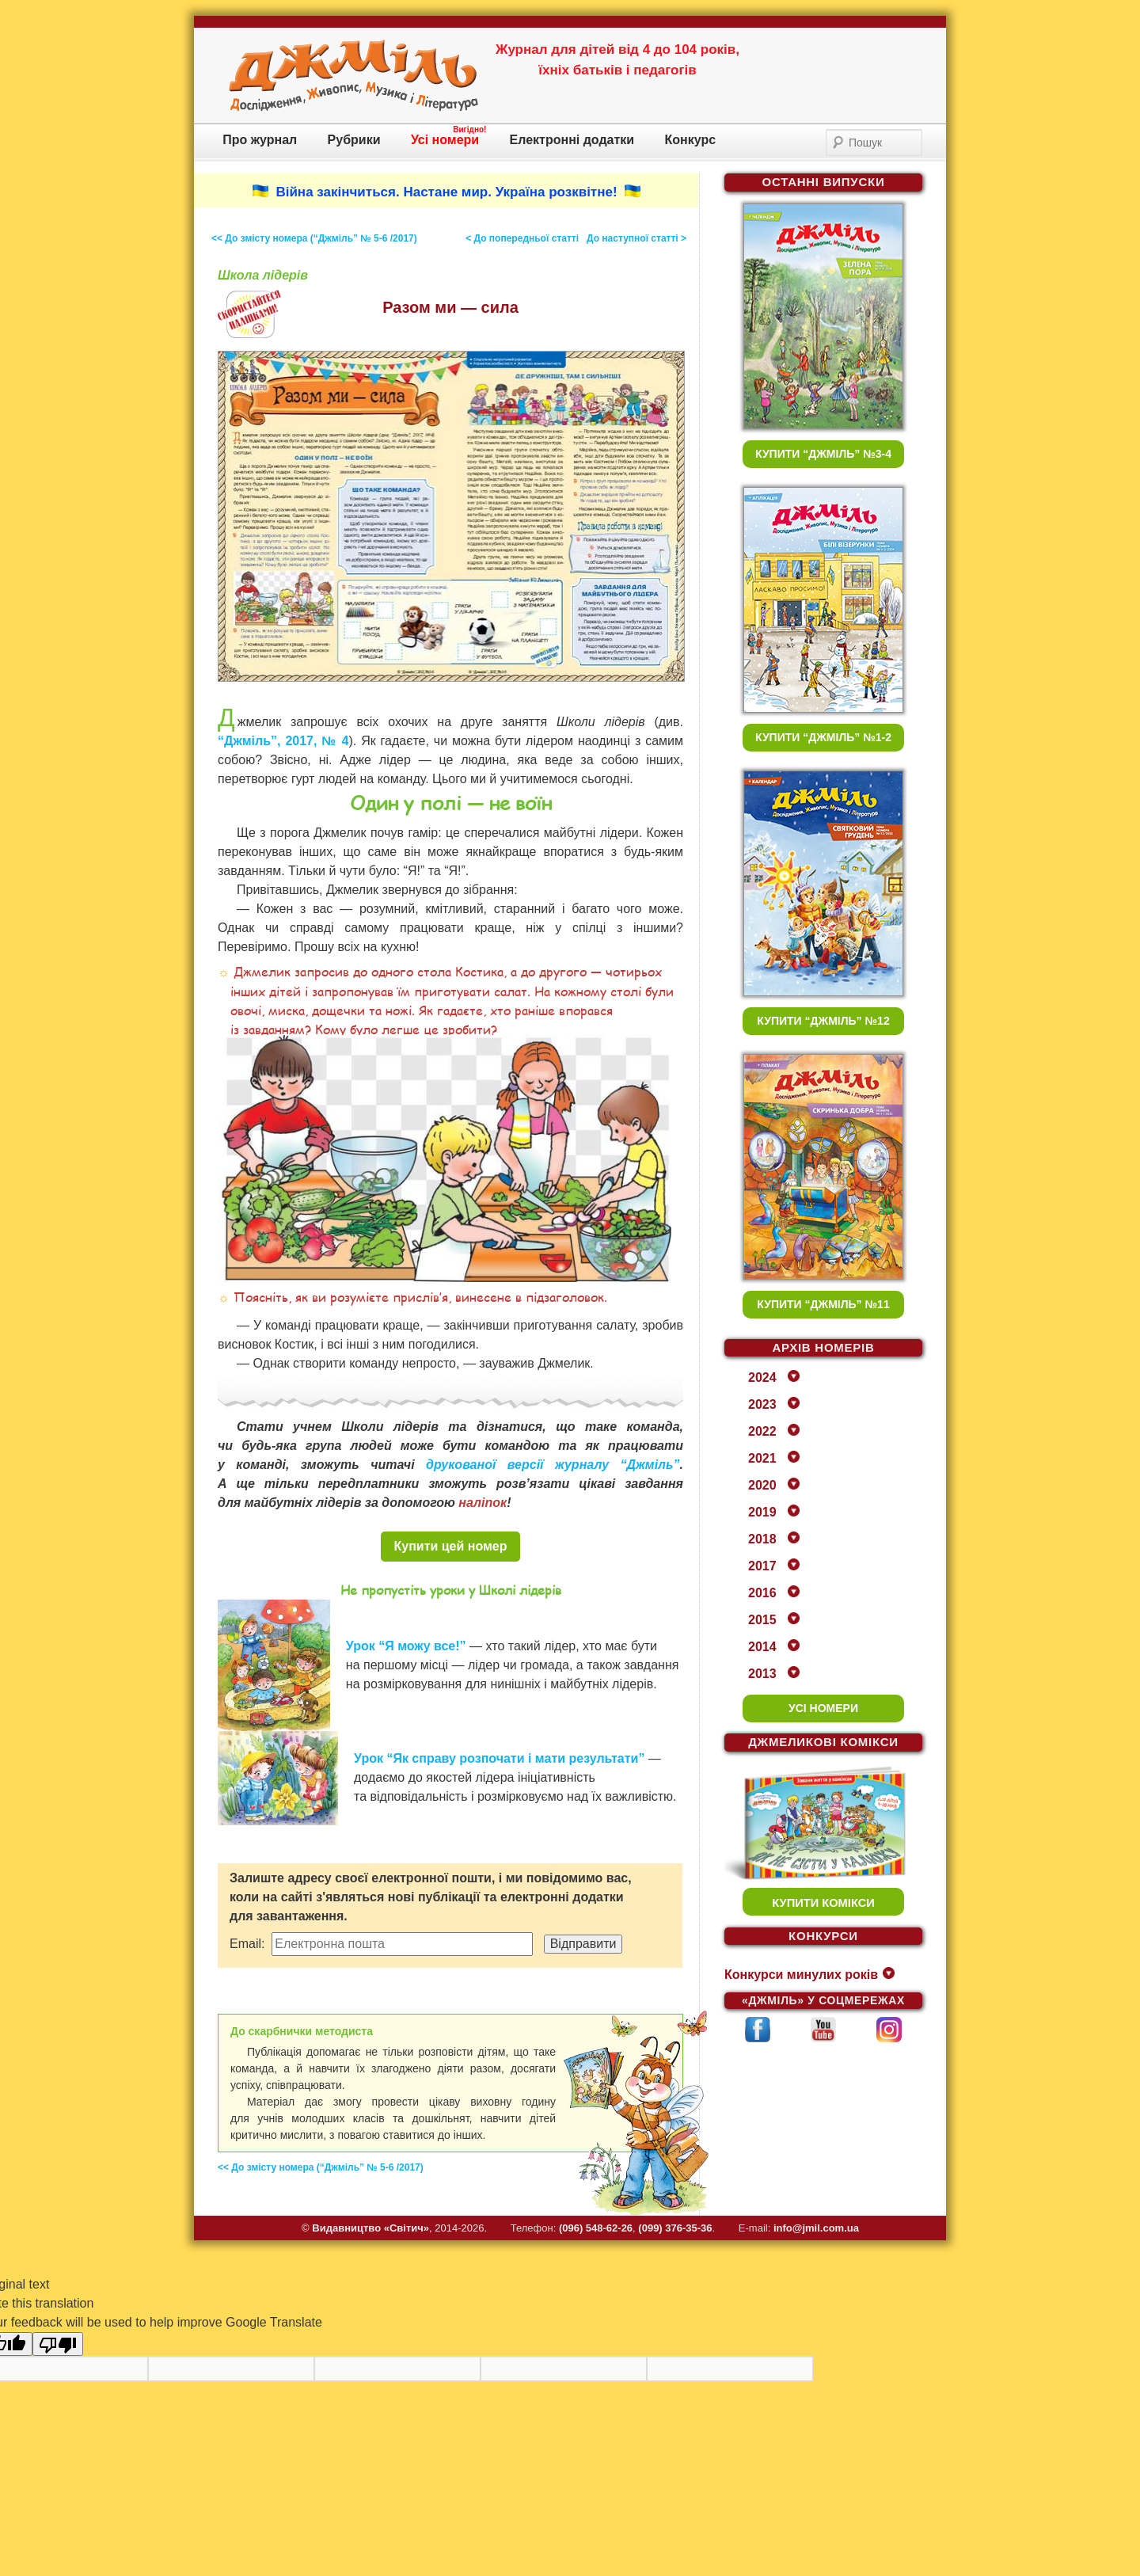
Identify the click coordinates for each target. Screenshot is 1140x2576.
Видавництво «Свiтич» (370, 2228)
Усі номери (445, 139)
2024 (762, 1377)
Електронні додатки (572, 139)
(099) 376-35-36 (675, 2228)
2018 (762, 1539)
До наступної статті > (636, 238)
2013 (762, 1673)
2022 (762, 1431)
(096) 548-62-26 (596, 2228)
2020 (762, 1485)
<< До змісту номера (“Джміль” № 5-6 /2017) (314, 238)
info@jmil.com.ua (816, 2228)
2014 (762, 1646)
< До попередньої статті (522, 238)
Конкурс (690, 139)
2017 (762, 1566)
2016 (762, 1593)
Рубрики (354, 139)
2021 (762, 1458)
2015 (762, 1620)
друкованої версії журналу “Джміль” (552, 1464)
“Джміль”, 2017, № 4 (283, 741)
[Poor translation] (57, 2344)
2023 (762, 1404)
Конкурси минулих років (801, 1974)
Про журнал (259, 139)
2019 (762, 1512)
